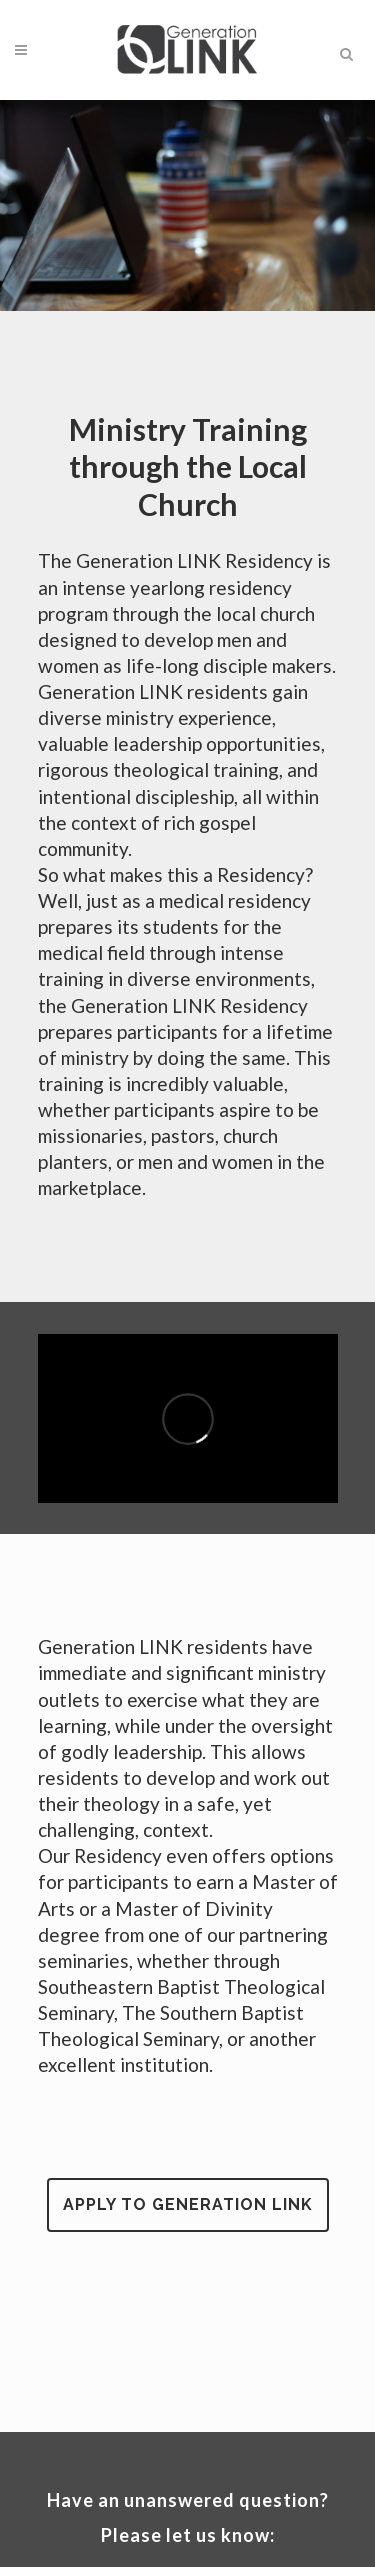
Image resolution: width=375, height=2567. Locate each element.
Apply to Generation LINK (188, 2204)
